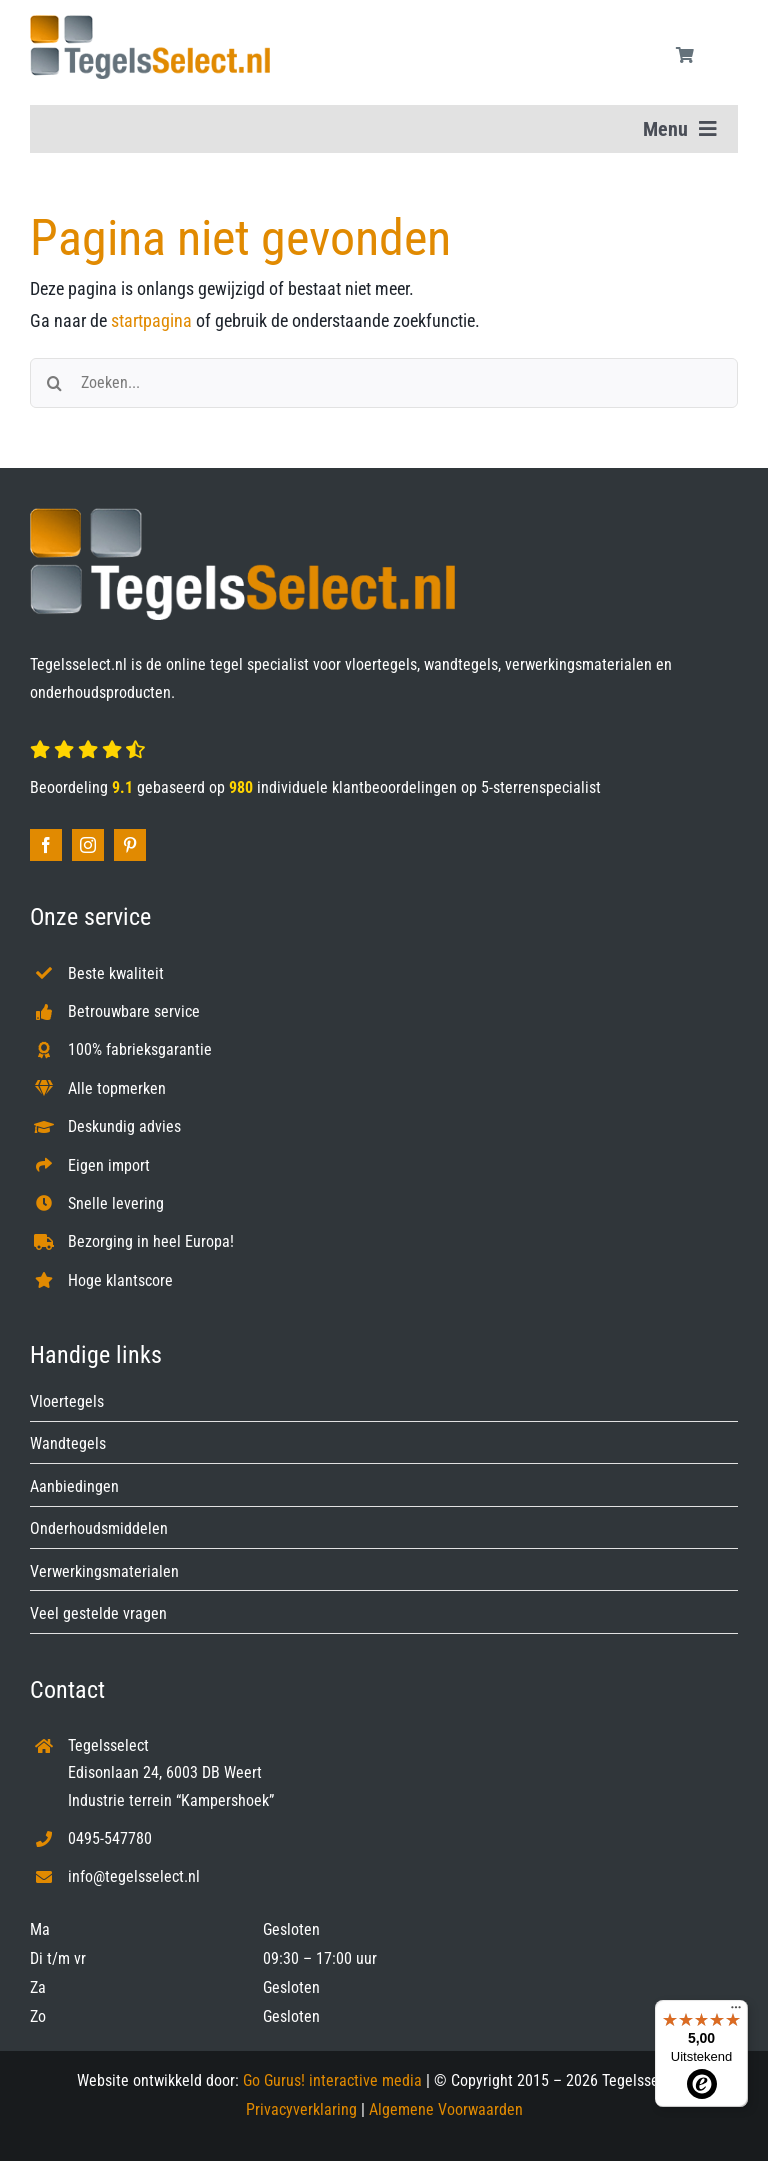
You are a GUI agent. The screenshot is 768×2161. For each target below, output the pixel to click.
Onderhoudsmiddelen (99, 1528)
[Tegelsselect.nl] (150, 23)
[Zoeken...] (384, 383)
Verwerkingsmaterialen (104, 1571)
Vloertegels (67, 1401)
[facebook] (46, 845)
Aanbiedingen (74, 1486)
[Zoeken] (55, 383)
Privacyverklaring (301, 2109)
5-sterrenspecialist (541, 787)
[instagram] (88, 845)
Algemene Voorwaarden (446, 2109)
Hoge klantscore (120, 1280)
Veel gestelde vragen (98, 1613)
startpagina (151, 320)
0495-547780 (110, 1838)
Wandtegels (68, 1443)
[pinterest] (130, 845)
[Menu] (736, 2012)
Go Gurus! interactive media (332, 2080)
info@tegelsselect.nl (134, 1876)
